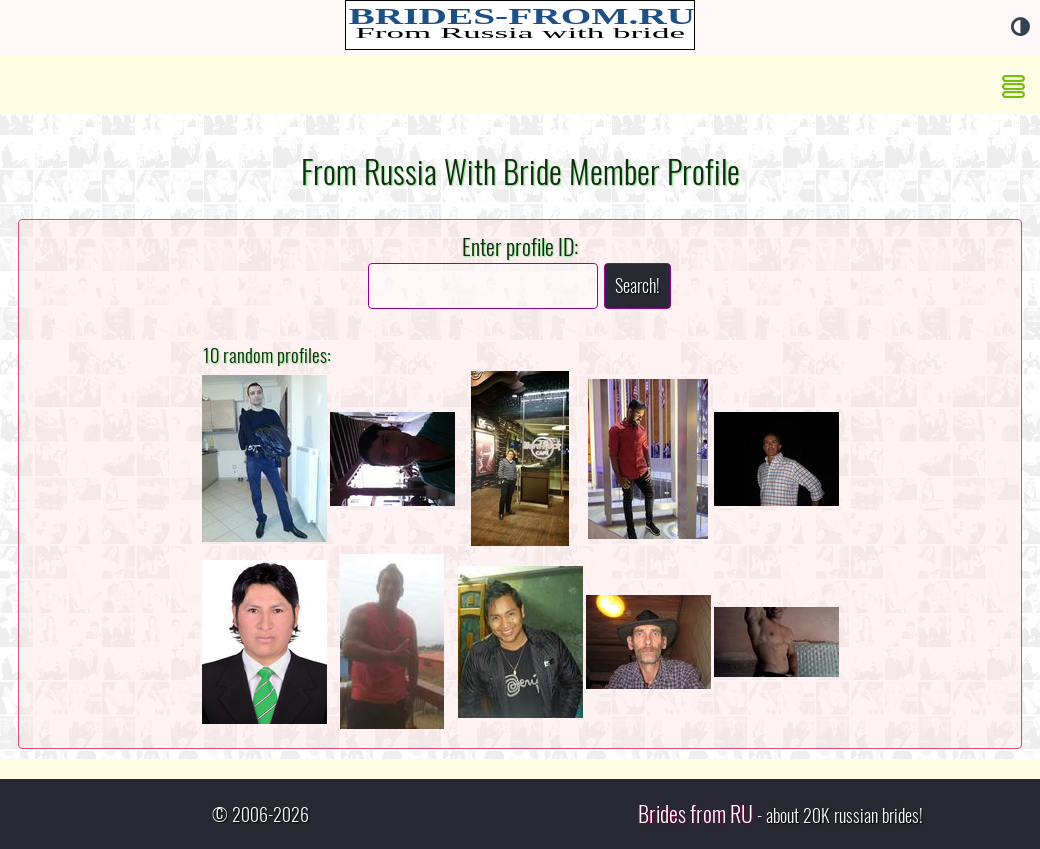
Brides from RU (695, 814)
